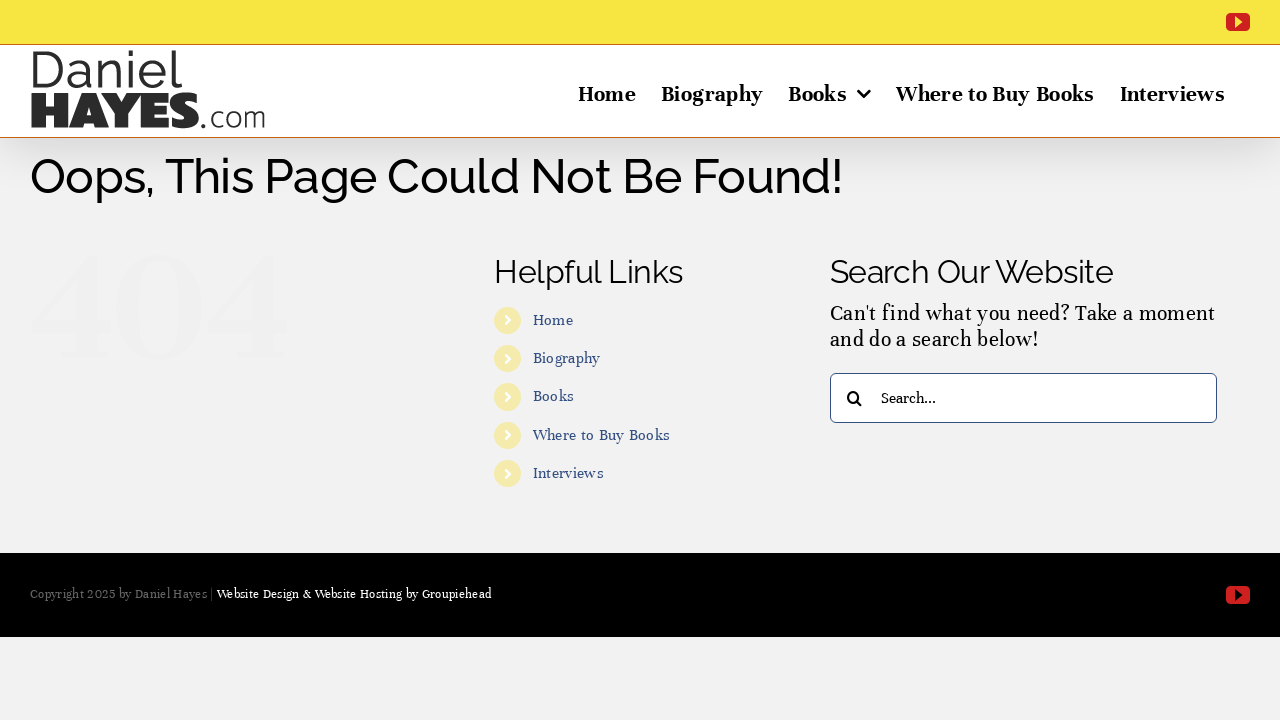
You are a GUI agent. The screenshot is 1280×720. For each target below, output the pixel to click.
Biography (567, 358)
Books (554, 396)
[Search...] (1023, 398)
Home (553, 320)
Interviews (568, 473)
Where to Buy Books (602, 435)
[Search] (855, 398)
